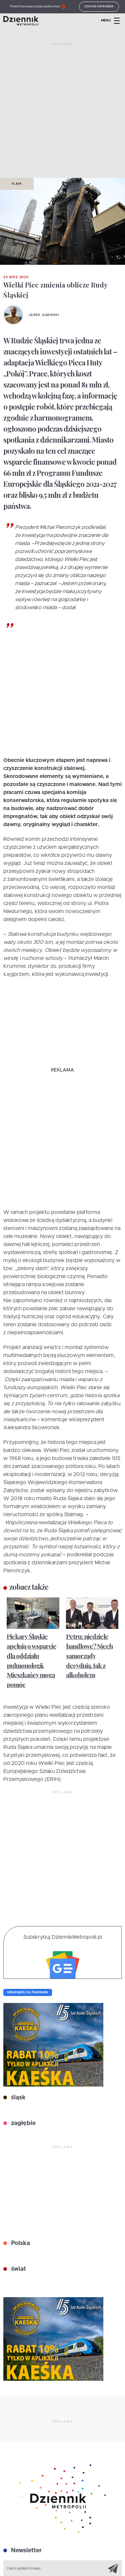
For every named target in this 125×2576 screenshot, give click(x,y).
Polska (19, 2243)
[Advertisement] (62, 113)
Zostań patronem (99, 6)
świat (17, 2269)
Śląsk (17, 184)
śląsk (17, 2098)
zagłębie (22, 2123)
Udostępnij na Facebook (27, 1992)
